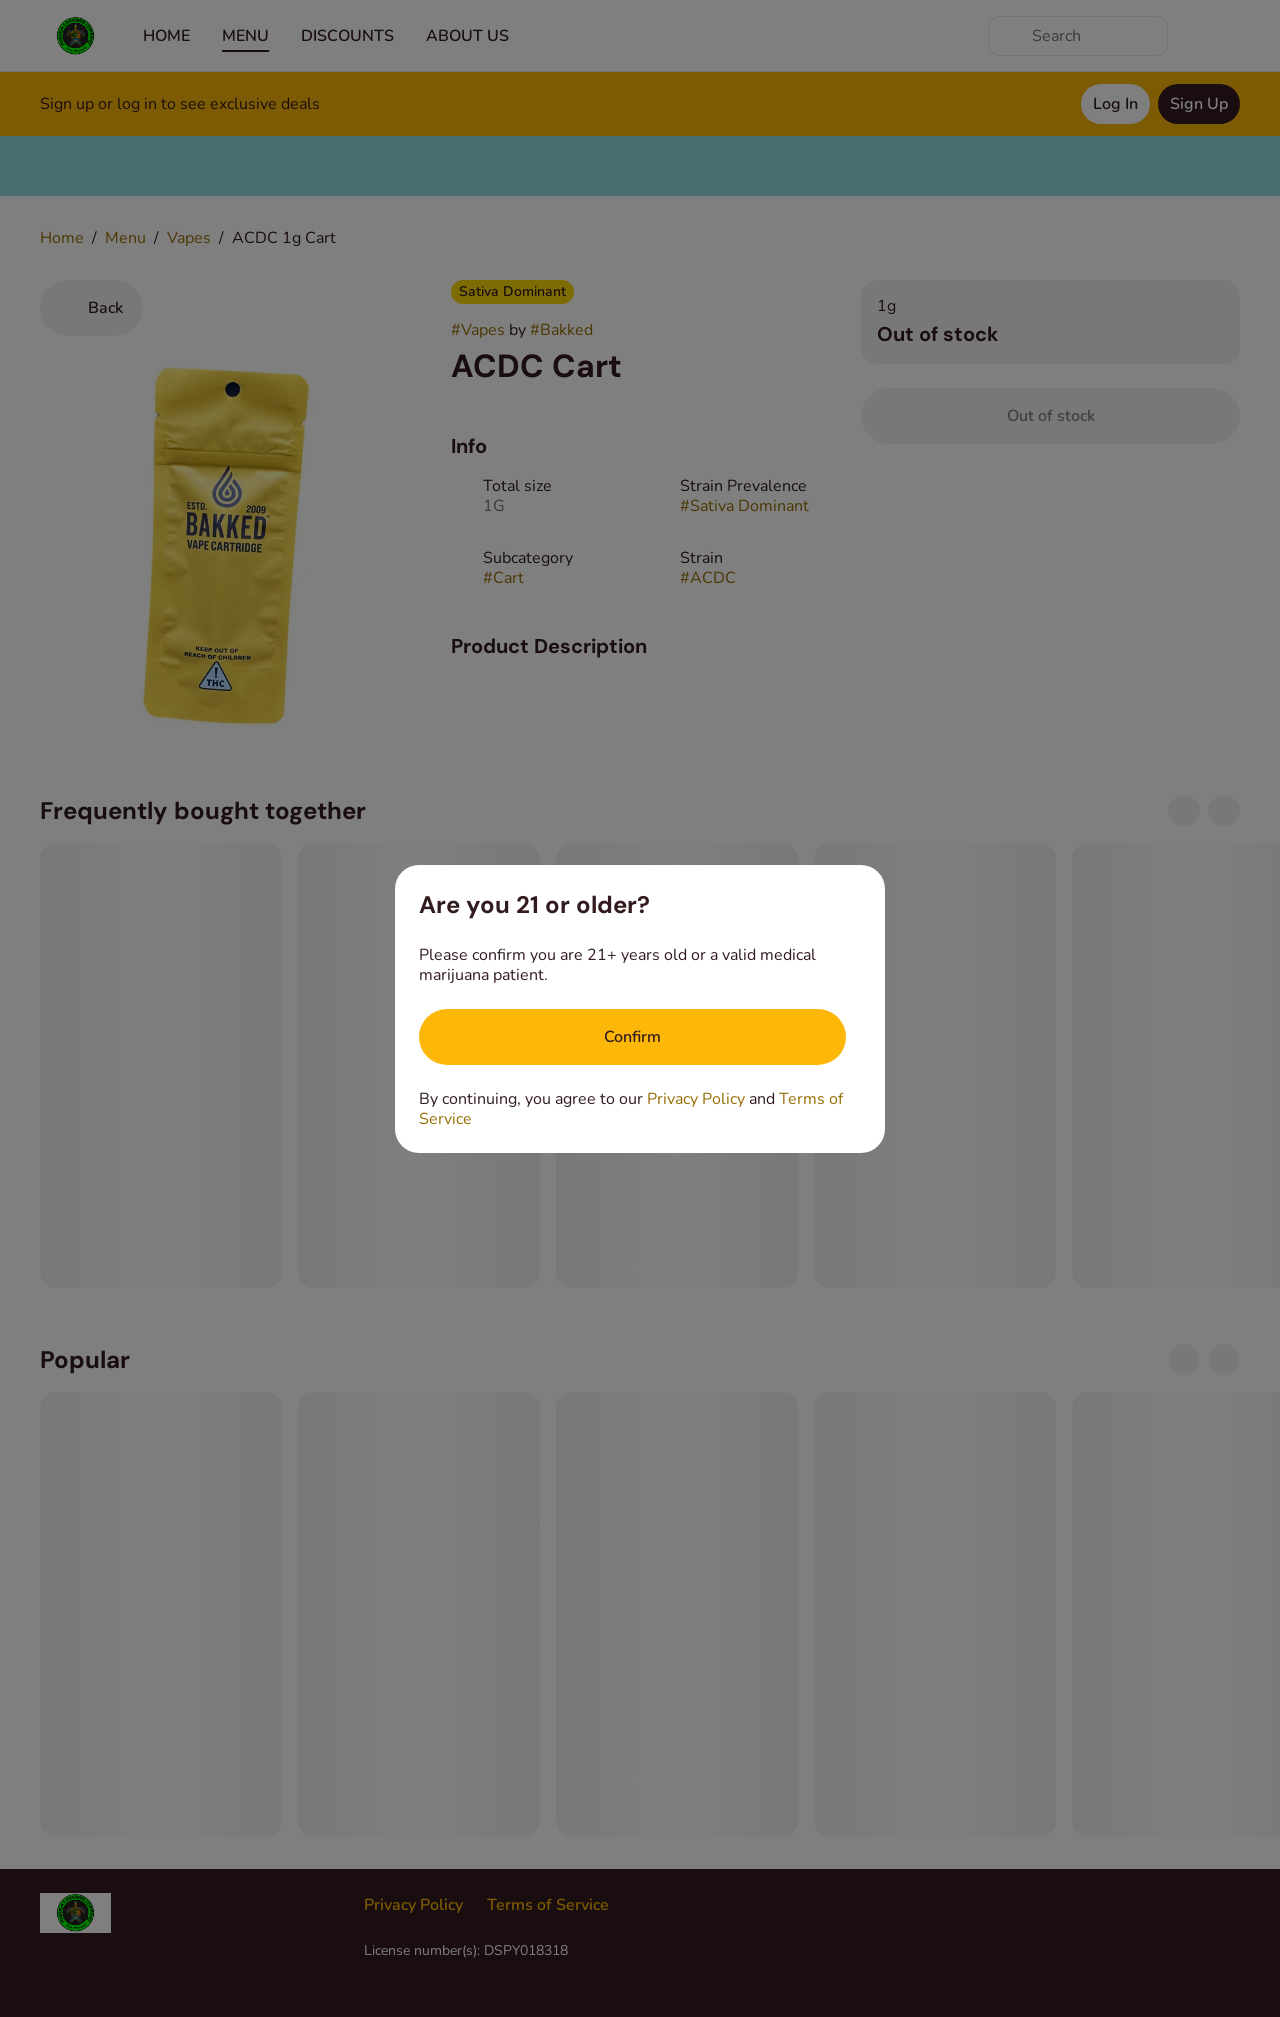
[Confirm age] (632, 1037)
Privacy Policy (696, 1099)
